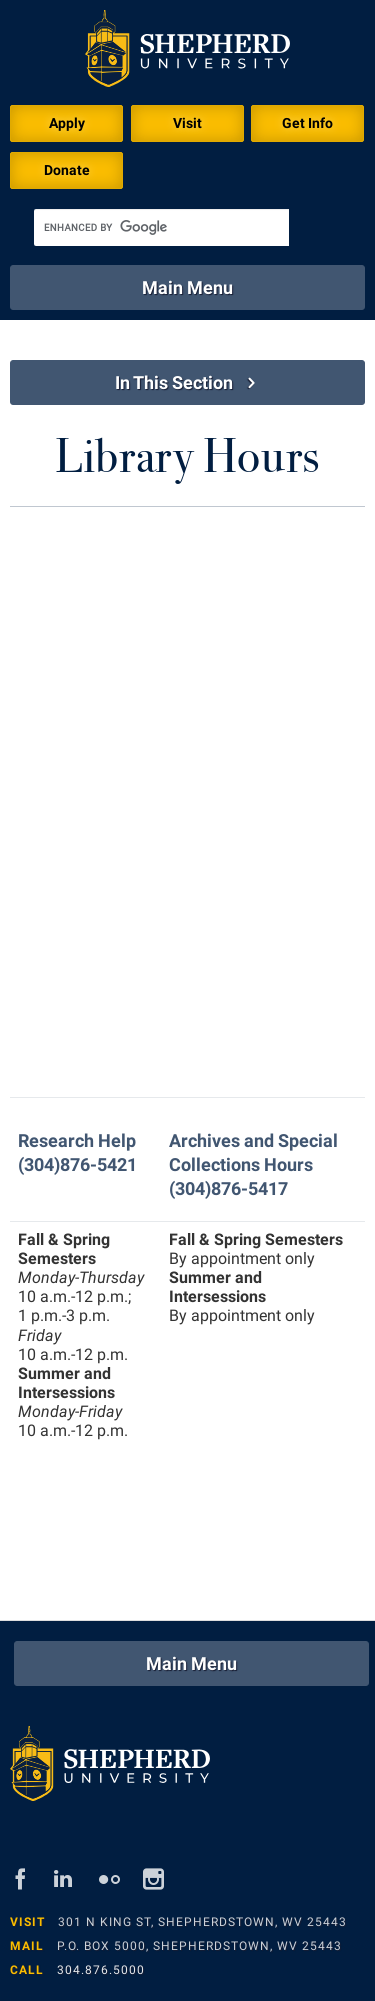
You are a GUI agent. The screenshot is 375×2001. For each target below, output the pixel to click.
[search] (161, 227)
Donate (67, 170)
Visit (187, 123)
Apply (67, 123)
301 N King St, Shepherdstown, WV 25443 (202, 1922)
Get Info (307, 123)
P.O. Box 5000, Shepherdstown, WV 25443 (199, 1946)
